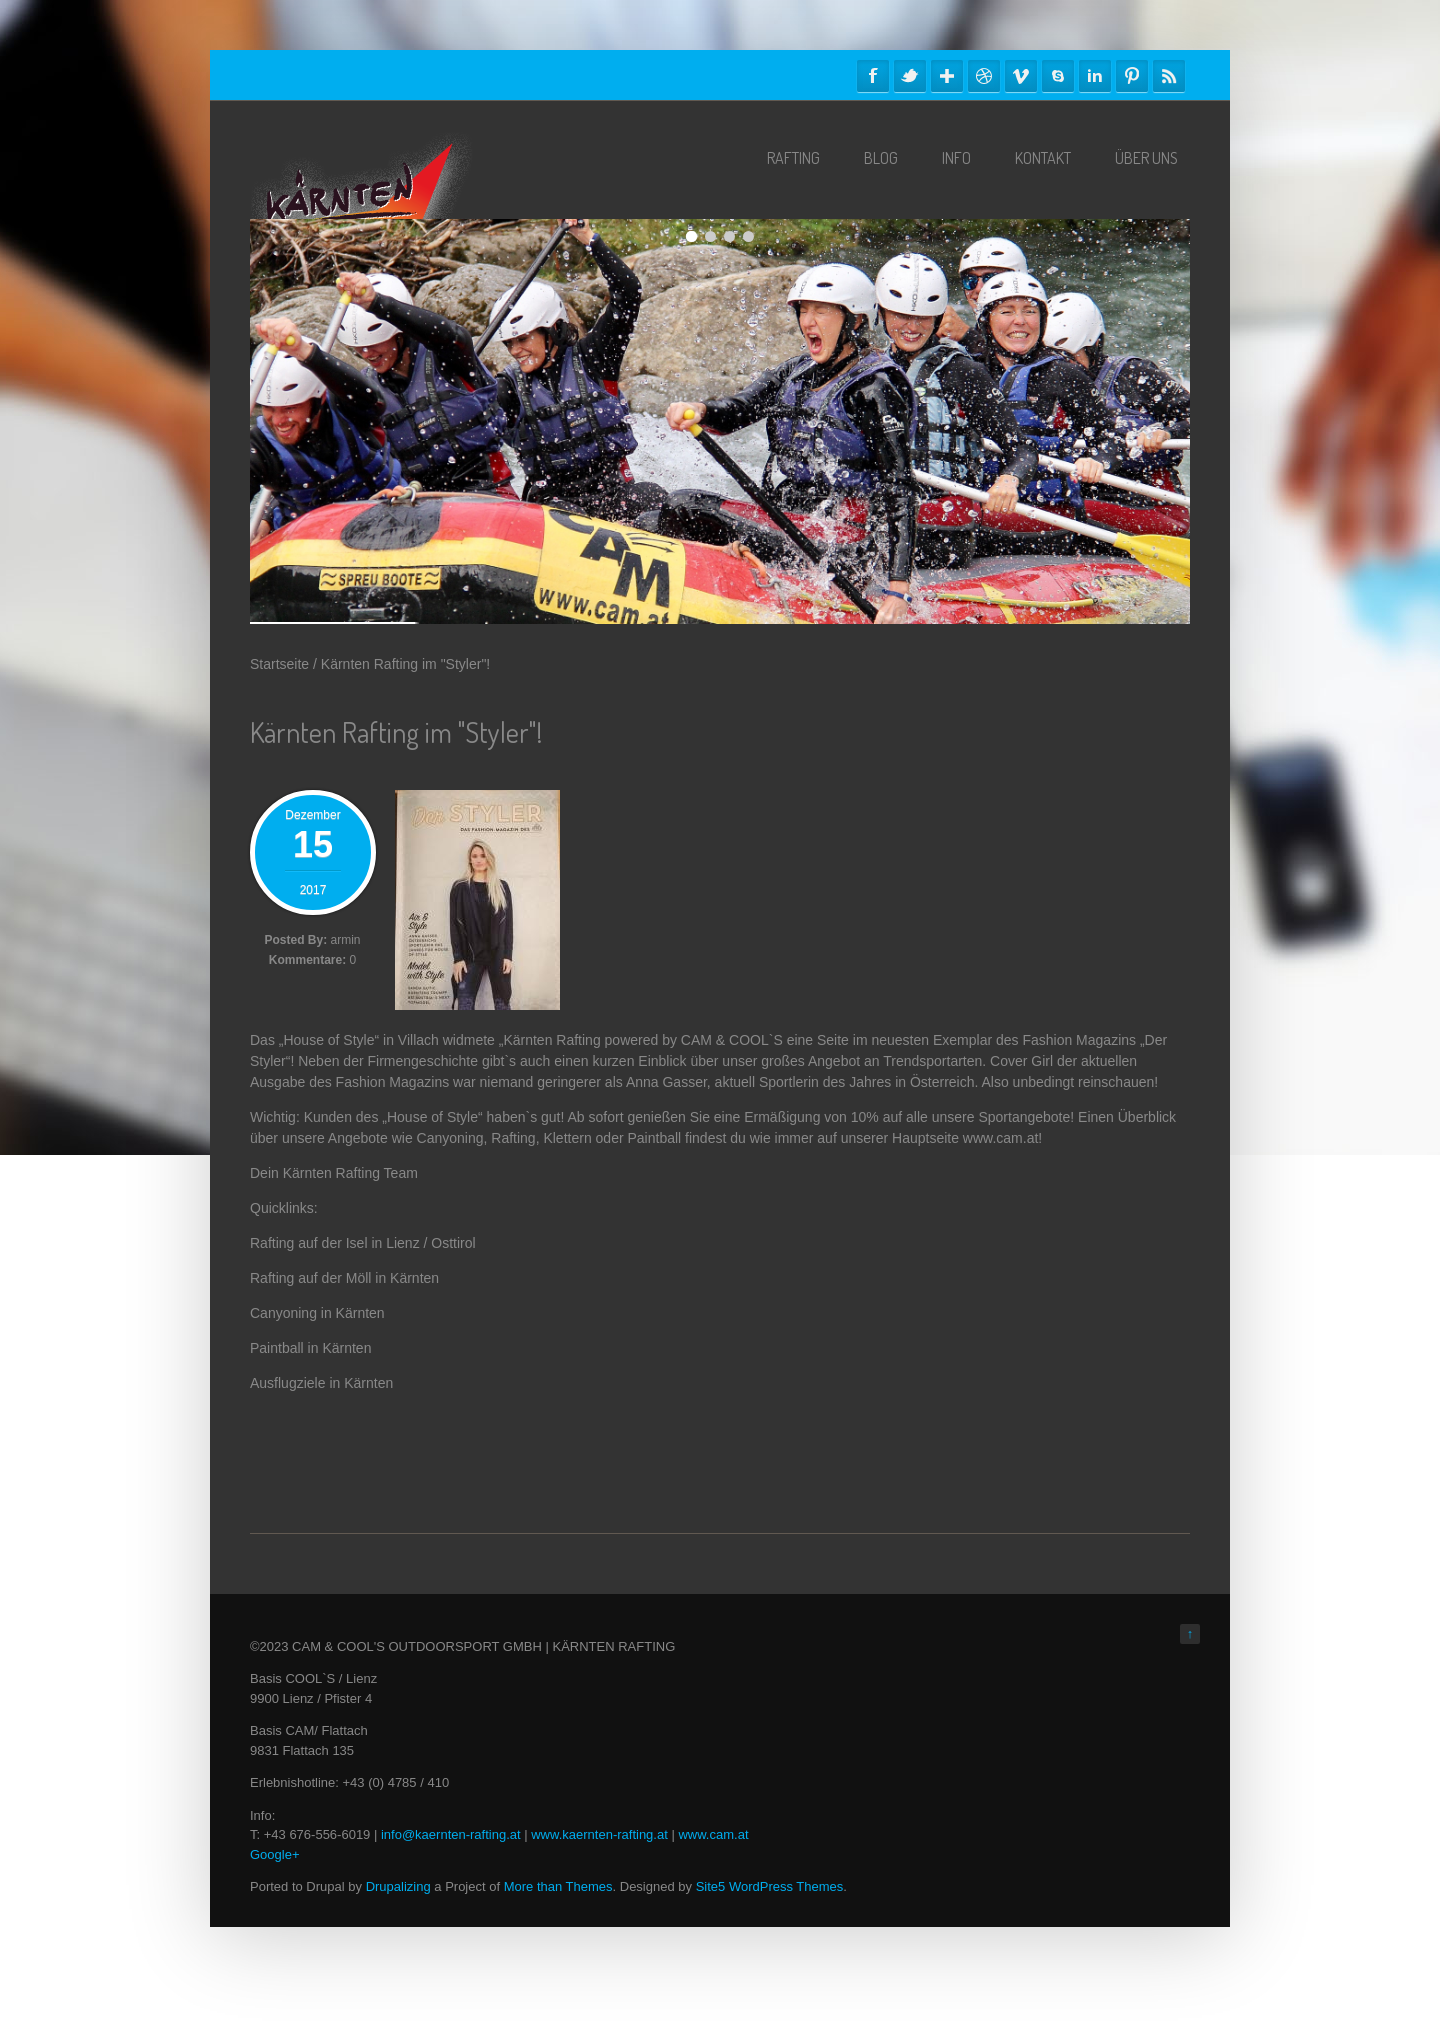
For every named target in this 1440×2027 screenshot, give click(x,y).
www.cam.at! (1002, 1138)
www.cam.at (713, 1834)
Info (956, 158)
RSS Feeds (1169, 76)
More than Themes (558, 1886)
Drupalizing (398, 1886)
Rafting (793, 158)
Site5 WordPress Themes (770, 1886)
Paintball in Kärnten (310, 1348)
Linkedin (1095, 76)
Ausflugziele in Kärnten (321, 1383)
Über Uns (1146, 158)
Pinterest (1132, 76)
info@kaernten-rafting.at (451, 1834)
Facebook (873, 76)
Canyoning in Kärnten (317, 1313)
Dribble (984, 76)
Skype (1058, 76)
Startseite (279, 664)
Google (947, 76)
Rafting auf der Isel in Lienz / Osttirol (363, 1243)
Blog (881, 158)
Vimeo (1021, 76)
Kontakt (1043, 158)
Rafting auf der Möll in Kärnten (344, 1278)
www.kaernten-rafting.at (599, 1834)
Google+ (275, 1854)
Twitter (910, 76)
